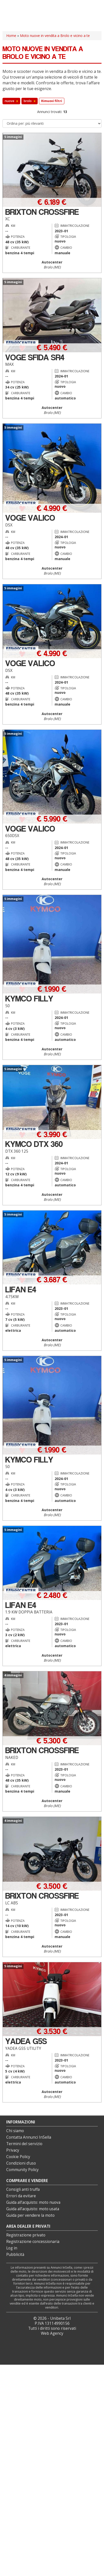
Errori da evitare (21, 2196)
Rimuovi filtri (51, 101)
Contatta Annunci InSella (28, 2137)
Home (11, 35)
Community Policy (22, 2169)
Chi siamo (15, 2130)
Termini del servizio (24, 2143)
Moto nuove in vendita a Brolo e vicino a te (55, 35)
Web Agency (52, 2333)
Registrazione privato (25, 2235)
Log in (11, 2248)
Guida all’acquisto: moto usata (32, 2208)
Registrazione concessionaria (32, 2241)
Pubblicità (15, 2254)
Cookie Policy (18, 2156)
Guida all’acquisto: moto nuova (33, 2202)
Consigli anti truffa (23, 2189)
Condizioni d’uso (21, 2163)
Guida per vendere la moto (30, 2215)
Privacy (12, 2150)
